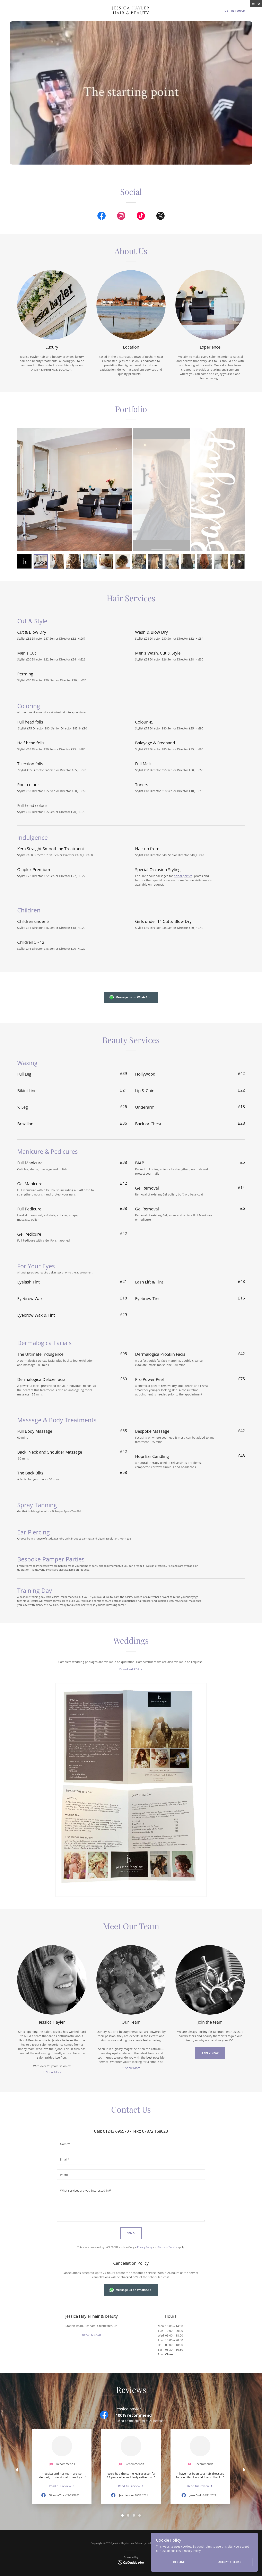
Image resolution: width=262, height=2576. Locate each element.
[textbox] (131, 2144)
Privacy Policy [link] (144, 2247)
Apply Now (210, 2053)
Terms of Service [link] (167, 2247)
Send (131, 2233)
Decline (197, 2561)
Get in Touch (235, 10)
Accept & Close (235, 2561)
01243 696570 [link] (91, 2335)
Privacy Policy (238, 2550)
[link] (131, 13)
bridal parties (183, 876)
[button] (51, 2072)
